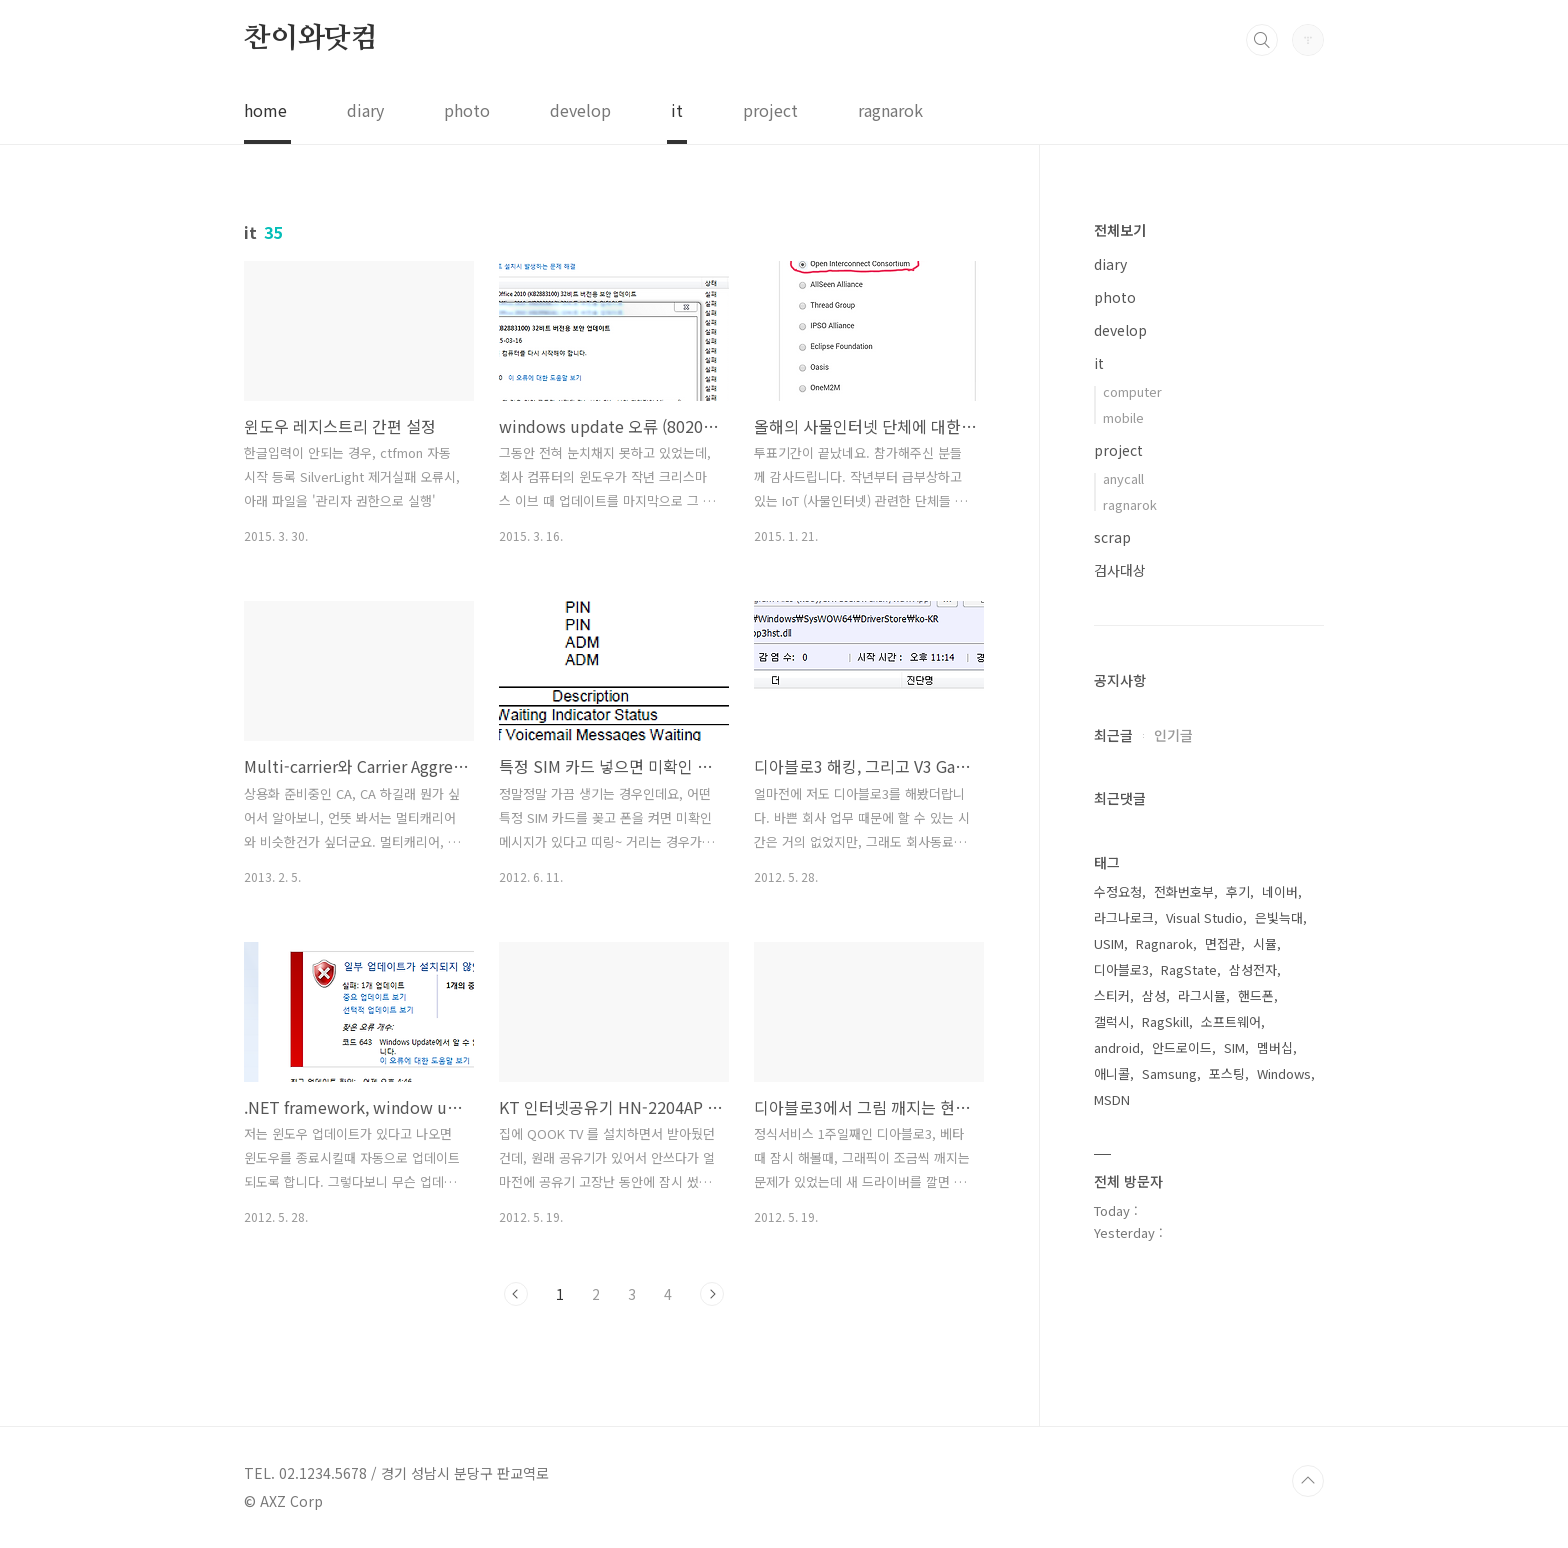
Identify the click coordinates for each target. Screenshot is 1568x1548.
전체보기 (1120, 230)
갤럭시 (1112, 1021)
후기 (1238, 891)
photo (467, 110)
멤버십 (1275, 1047)
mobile (1123, 417)
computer (1132, 391)
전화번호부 (1184, 891)
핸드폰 (1256, 995)
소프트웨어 (1231, 1021)
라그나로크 (1124, 917)
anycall (1123, 478)
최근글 (1113, 735)
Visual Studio (1204, 917)
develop (580, 110)
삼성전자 (1253, 969)
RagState (1189, 969)
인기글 (1173, 735)
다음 (712, 1294)
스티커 (1112, 995)
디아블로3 (1121, 969)
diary (365, 110)
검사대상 (1120, 570)
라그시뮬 (1202, 995)
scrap (1112, 537)
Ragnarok (1164, 943)
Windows (1284, 1073)
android (1117, 1047)
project (770, 110)
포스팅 (1227, 1073)
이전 (516, 1294)
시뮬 (1265, 943)
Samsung (1169, 1073)
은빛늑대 (1279, 917)
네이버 (1280, 891)
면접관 (1223, 943)
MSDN (1112, 1099)
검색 (1262, 40)
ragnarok (890, 110)
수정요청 (1118, 891)
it (677, 110)
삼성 (1154, 995)
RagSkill (1165, 1021)
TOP (1308, 1481)
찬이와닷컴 (311, 39)
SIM (1234, 1047)
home (265, 110)
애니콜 (1112, 1073)
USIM (1109, 943)
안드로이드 (1182, 1047)
